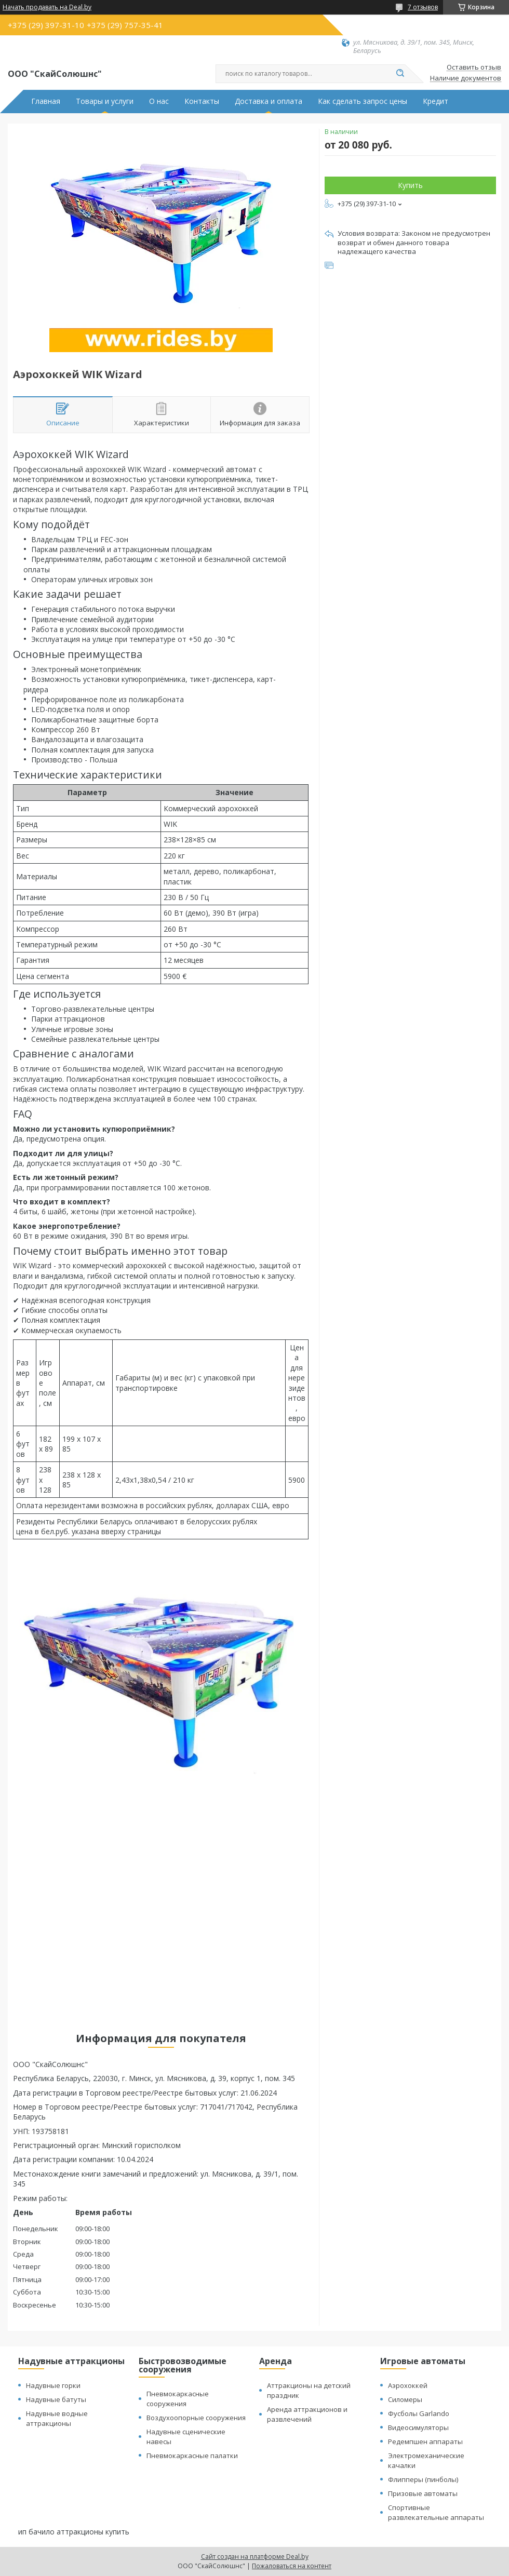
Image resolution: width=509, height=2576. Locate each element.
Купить (410, 185)
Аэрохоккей (407, 2385)
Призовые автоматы (423, 2493)
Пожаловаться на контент (291, 2565)
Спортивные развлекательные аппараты (436, 2512)
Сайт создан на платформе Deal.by (255, 2556)
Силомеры (405, 2399)
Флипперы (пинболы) (423, 2479)
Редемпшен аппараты (425, 2441)
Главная (45, 101)
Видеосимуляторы (418, 2427)
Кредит (435, 101)
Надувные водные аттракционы (57, 2418)
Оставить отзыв (474, 67)
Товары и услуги (104, 101)
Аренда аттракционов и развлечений (307, 2414)
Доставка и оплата (268, 101)
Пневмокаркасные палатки (192, 2455)
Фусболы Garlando (418, 2413)
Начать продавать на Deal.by (47, 7)
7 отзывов (423, 7)
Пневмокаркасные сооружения (177, 2398)
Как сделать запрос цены (362, 101)
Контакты (201, 101)
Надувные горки (53, 2385)
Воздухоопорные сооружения (196, 2417)
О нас (159, 101)
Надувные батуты (56, 2399)
